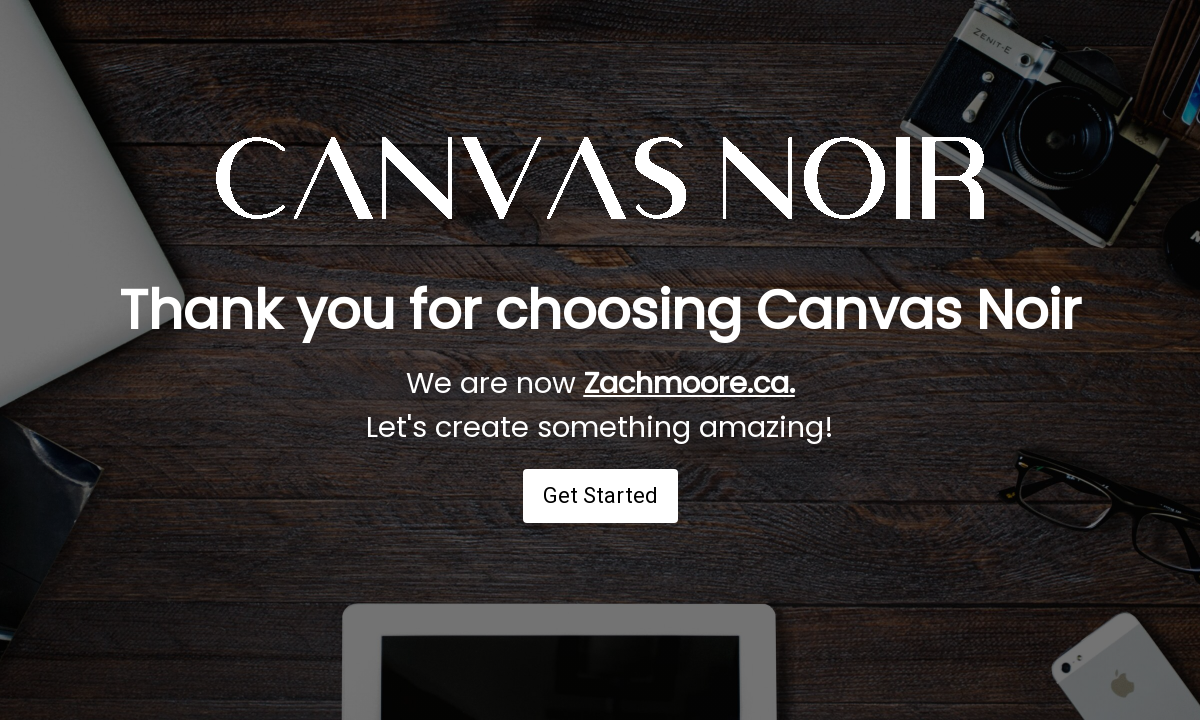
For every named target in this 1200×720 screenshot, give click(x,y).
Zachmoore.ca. (689, 383)
